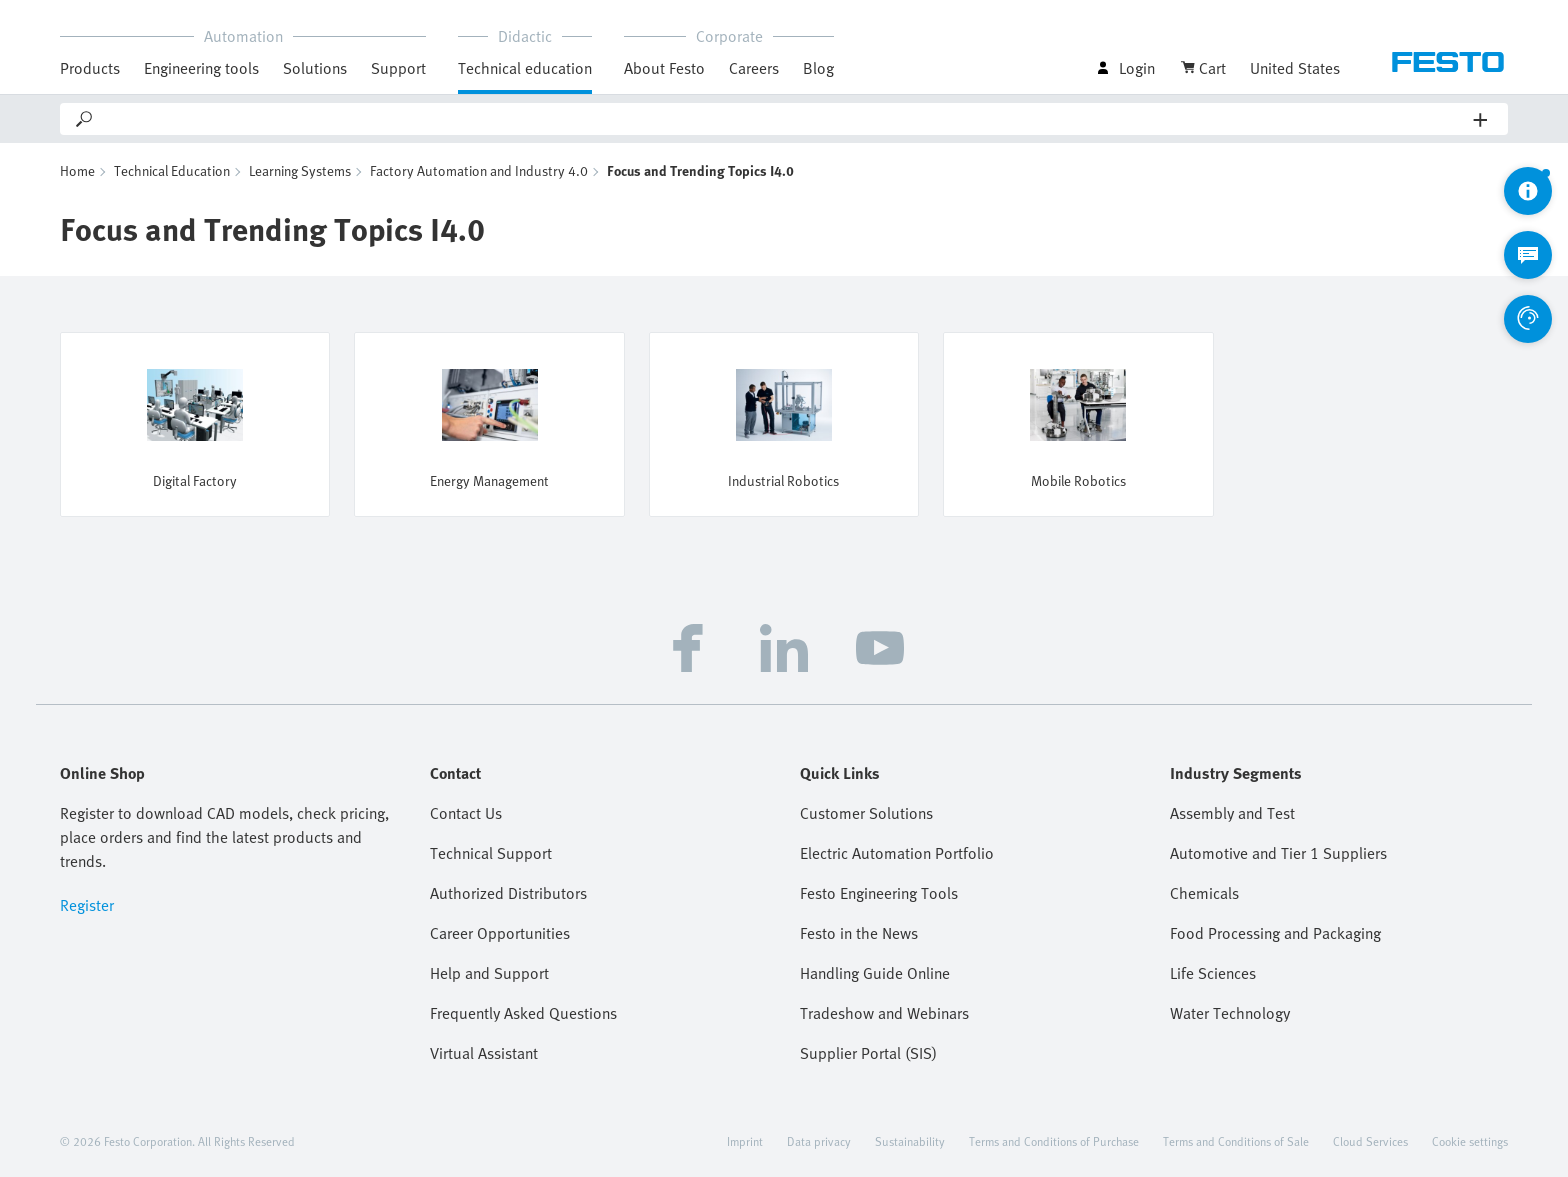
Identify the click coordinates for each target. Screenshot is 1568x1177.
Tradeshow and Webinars (884, 1013)
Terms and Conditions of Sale (1236, 1141)
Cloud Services (1370, 1141)
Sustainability (910, 1141)
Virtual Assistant (484, 1053)
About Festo (664, 68)
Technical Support (491, 853)
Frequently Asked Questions (523, 1013)
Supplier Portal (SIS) (868, 1053)
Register (87, 905)
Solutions (315, 68)
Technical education (525, 68)
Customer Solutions (866, 813)
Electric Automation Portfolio (897, 853)
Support (398, 68)
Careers (754, 68)
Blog (818, 68)
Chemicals (1204, 893)
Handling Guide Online (875, 973)
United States (1295, 68)
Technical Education (172, 170)
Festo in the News (859, 933)
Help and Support (489, 973)
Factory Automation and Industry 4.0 (479, 170)
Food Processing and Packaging (1275, 933)
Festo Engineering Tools (879, 893)
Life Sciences (1213, 973)
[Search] (784, 119)
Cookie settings (1470, 1141)
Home (77, 170)
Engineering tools (201, 68)
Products (90, 68)
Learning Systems (300, 170)
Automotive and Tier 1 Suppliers (1278, 853)
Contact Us (466, 813)
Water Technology (1230, 1013)
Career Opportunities (500, 933)
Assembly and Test (1232, 813)
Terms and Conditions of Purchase (1054, 1141)
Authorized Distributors (508, 893)
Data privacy (819, 1141)
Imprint (745, 1141)
